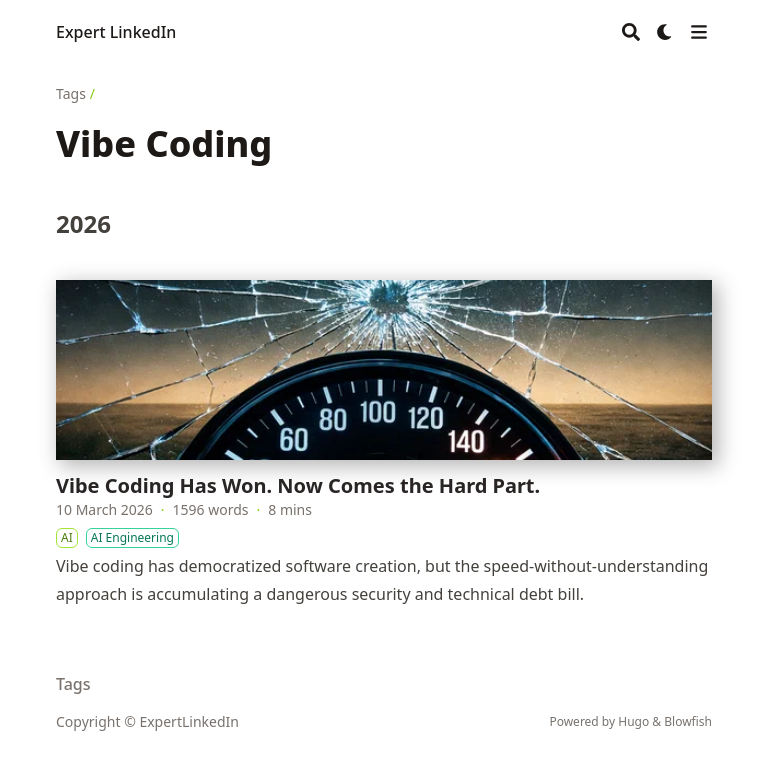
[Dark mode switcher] (665, 32)
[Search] (631, 32)
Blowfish (688, 721)
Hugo (633, 721)
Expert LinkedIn (116, 32)
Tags (71, 93)
